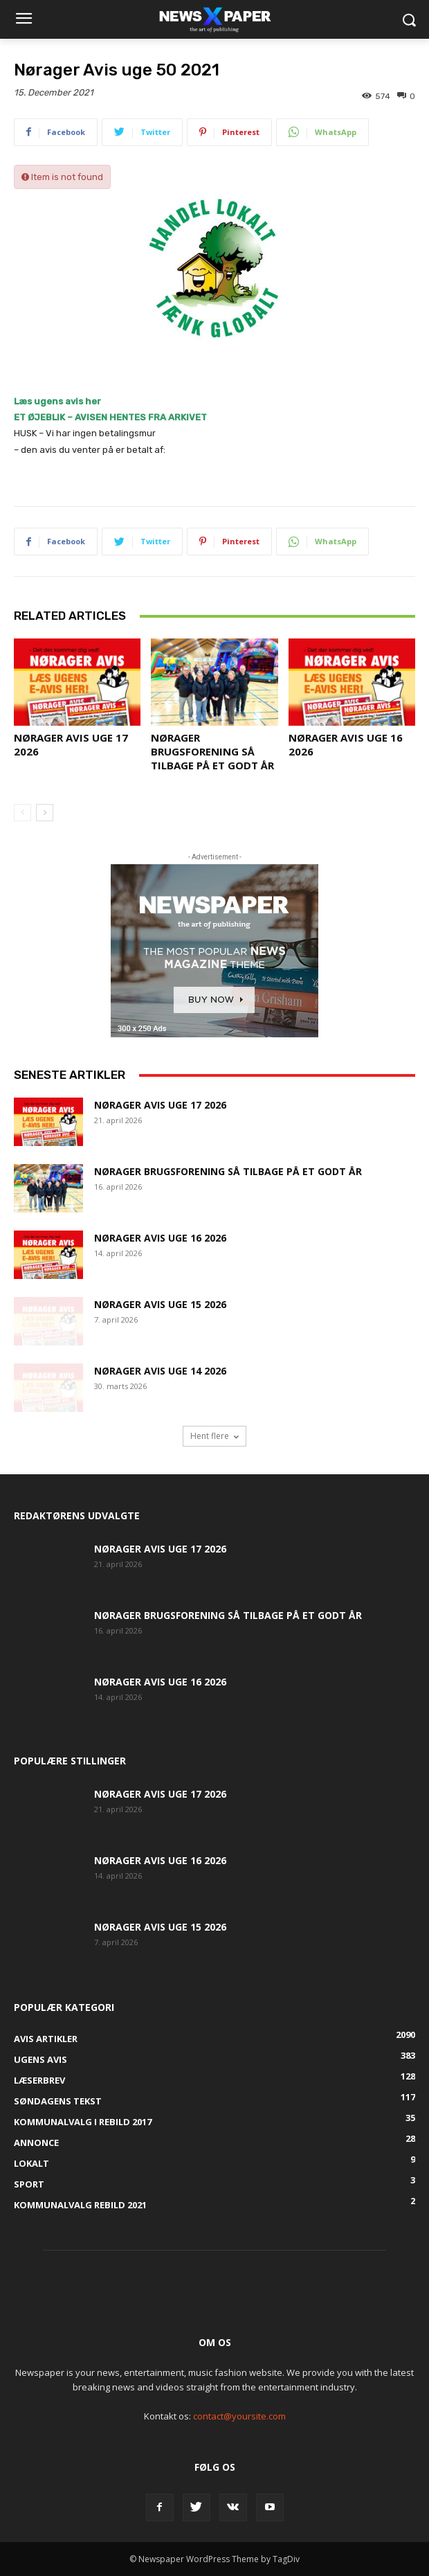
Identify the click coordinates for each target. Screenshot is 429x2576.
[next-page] (44, 812)
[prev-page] (22, 812)
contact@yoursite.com (239, 2416)
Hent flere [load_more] (214, 1436)
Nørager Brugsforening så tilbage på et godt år (212, 751)
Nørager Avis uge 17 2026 (160, 1104)
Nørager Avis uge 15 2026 (160, 1304)
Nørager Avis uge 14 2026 (160, 1370)
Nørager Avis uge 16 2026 (160, 1237)
